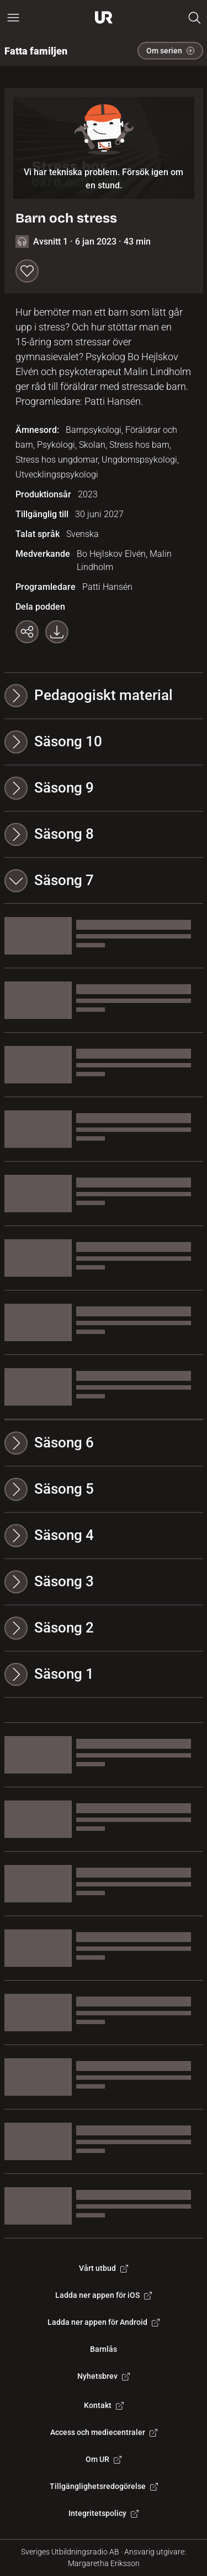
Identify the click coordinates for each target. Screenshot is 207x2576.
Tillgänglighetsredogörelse (104, 2486)
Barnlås (103, 2349)
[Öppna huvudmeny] (13, 17)
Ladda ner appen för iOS (103, 2295)
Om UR (103, 2459)
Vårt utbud (103, 2268)
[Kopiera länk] (27, 631)
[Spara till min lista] (27, 271)
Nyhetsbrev (103, 2376)
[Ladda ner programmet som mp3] (56, 631)
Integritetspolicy (103, 2513)
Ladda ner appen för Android (103, 2322)
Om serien (170, 50)
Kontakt (104, 2405)
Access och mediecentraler (103, 2432)
